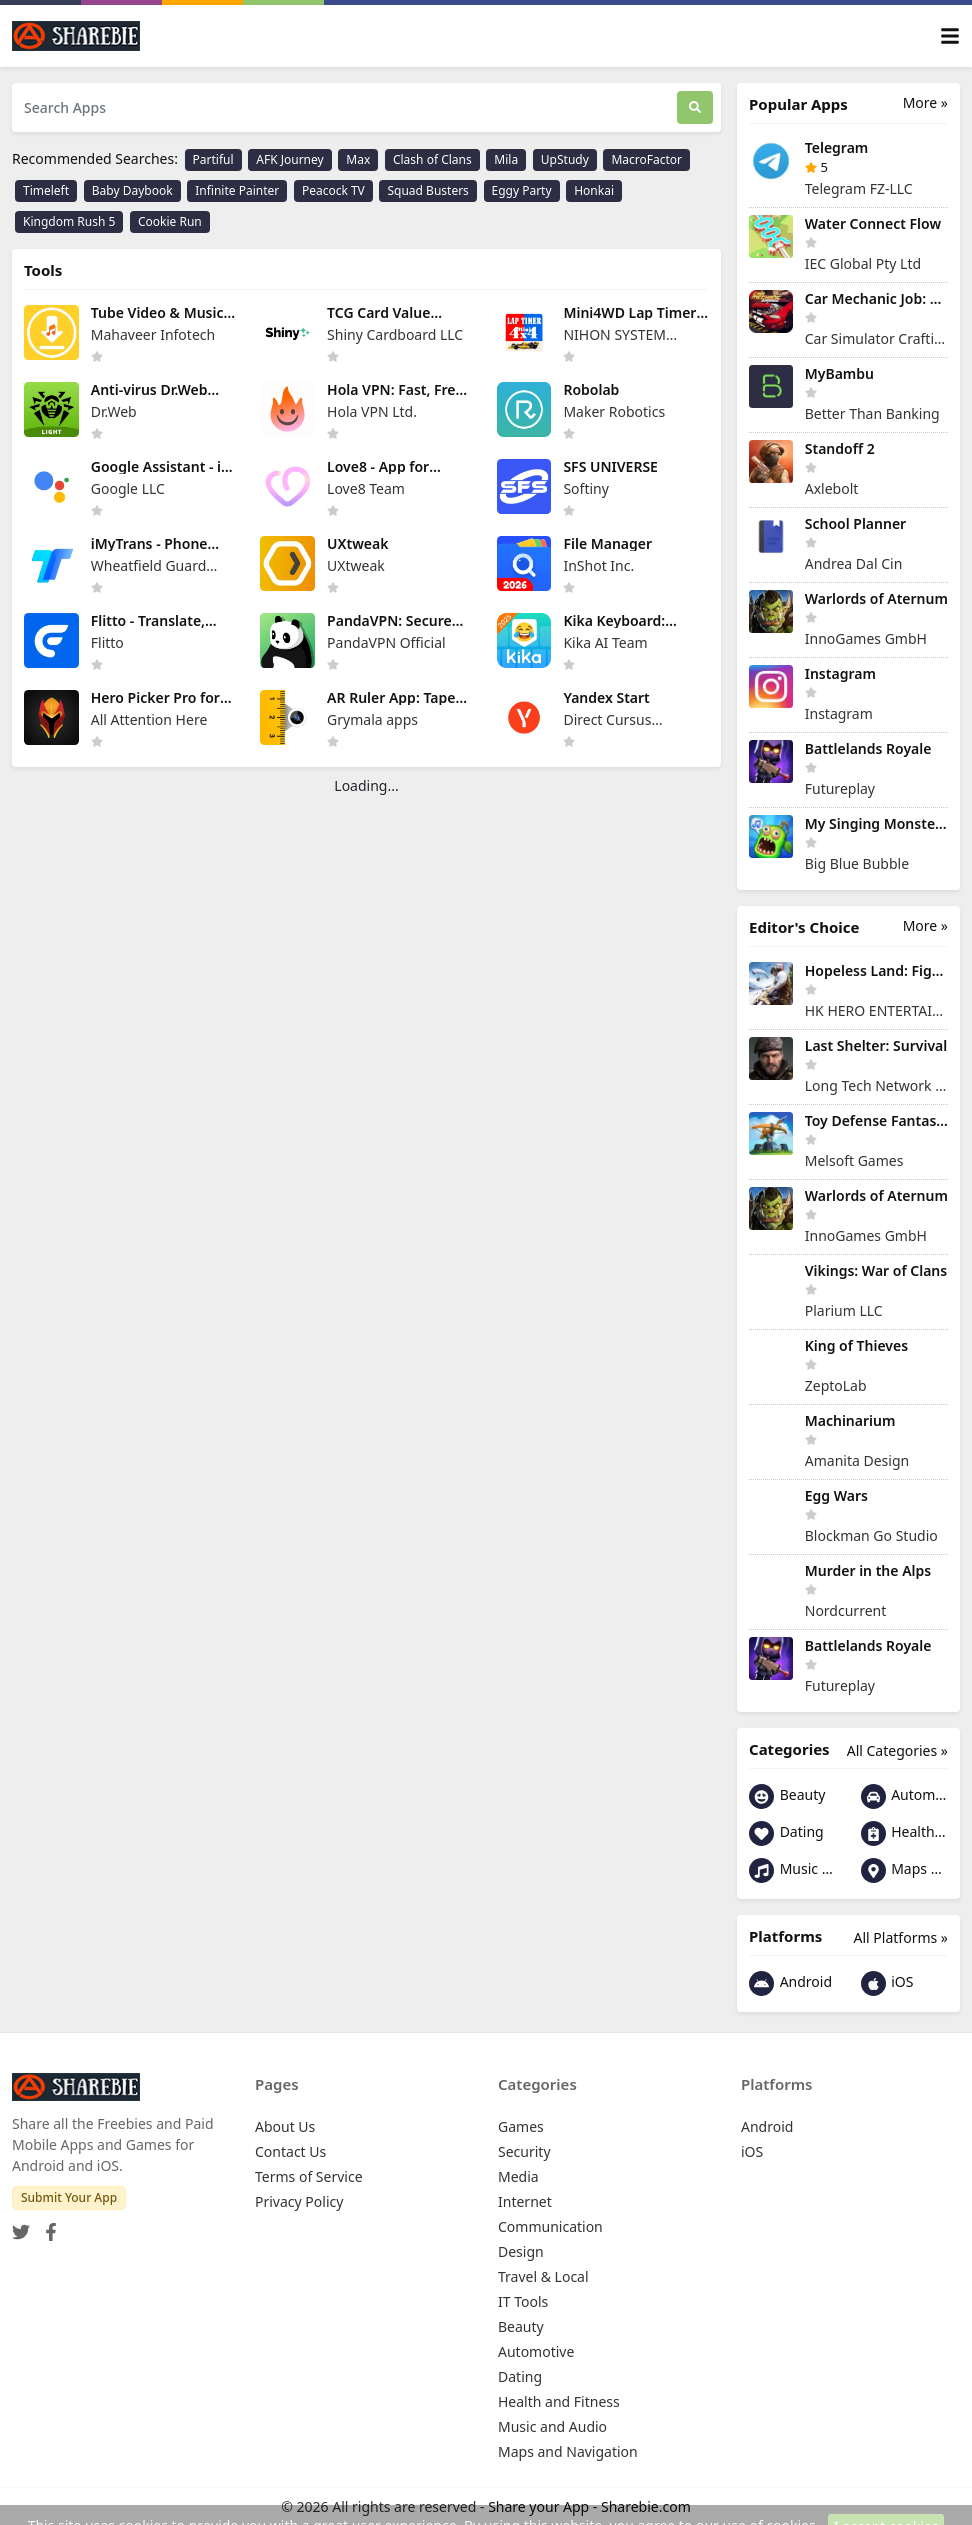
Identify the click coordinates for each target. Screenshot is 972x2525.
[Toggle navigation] (950, 36)
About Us (285, 2126)
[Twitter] (21, 2225)
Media (518, 2176)
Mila (506, 159)
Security (524, 2151)
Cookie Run (170, 221)
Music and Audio (793, 1870)
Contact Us (290, 2151)
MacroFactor (646, 159)
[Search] (695, 107)
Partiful (213, 159)
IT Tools (523, 2301)
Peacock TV (333, 190)
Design (521, 2251)
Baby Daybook (132, 190)
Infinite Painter (237, 190)
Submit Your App (69, 2197)
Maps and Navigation (905, 1870)
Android (790, 1983)
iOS (887, 1983)
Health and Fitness (905, 1833)
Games (521, 2126)
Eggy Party (522, 190)
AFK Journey (289, 159)
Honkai (594, 190)
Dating (786, 1833)
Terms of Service (309, 2176)
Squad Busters (427, 190)
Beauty (787, 1796)
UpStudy (565, 159)
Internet (525, 2201)
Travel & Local (543, 2276)
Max (358, 159)
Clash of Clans (432, 159)
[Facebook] (47, 2225)
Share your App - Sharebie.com (589, 2506)
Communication (550, 2226)
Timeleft (46, 190)
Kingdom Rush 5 (69, 221)
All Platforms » (901, 1937)
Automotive (905, 1796)
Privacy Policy (299, 2201)
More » (925, 102)
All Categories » (897, 1750)
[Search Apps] (344, 107)
